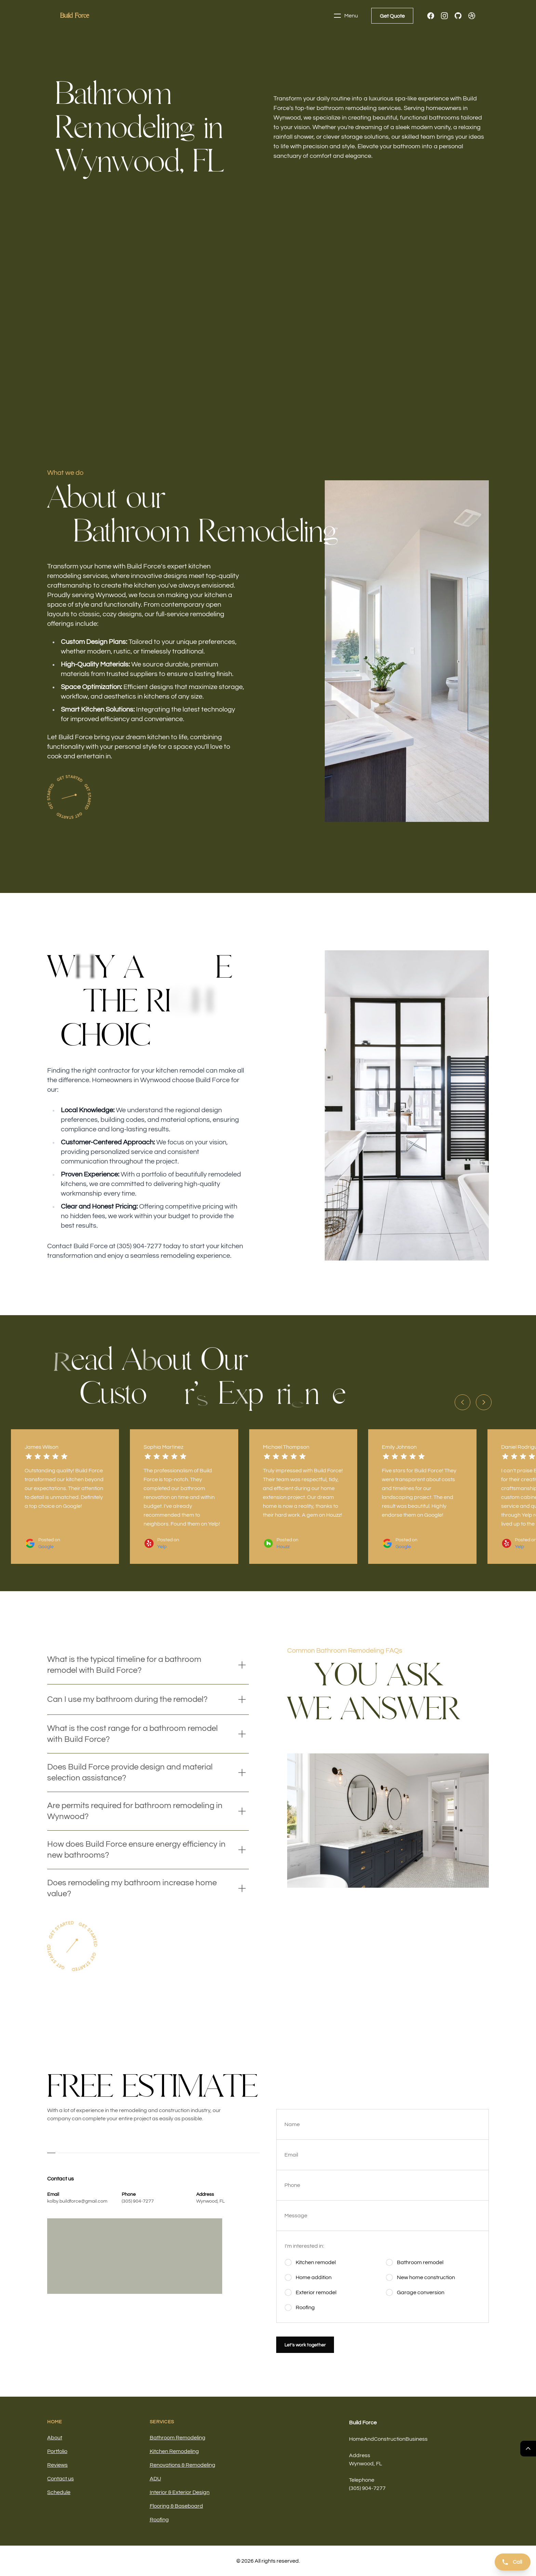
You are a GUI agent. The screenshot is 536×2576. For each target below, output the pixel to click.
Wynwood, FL (210, 2201)
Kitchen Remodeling (174, 2451)
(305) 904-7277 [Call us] (367, 2488)
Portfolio (57, 2451)
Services (162, 2422)
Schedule (58, 2492)
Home (54, 2422)
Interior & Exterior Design (180, 2492)
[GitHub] (458, 16)
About (54, 2437)
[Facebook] (431, 16)
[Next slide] (484, 1402)
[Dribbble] (472, 16)
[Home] (74, 15)
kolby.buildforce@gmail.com (77, 2201)
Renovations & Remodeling (182, 2465)
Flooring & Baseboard (176, 2506)
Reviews (57, 2465)
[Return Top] (528, 2448)
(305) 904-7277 (138, 2201)
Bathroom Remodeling (177, 2437)
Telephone (361, 2480)
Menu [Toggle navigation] (345, 16)
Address (359, 2455)
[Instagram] (444, 16)
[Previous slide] (462, 1402)
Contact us (60, 2478)
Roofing (159, 2519)
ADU (155, 2478)
